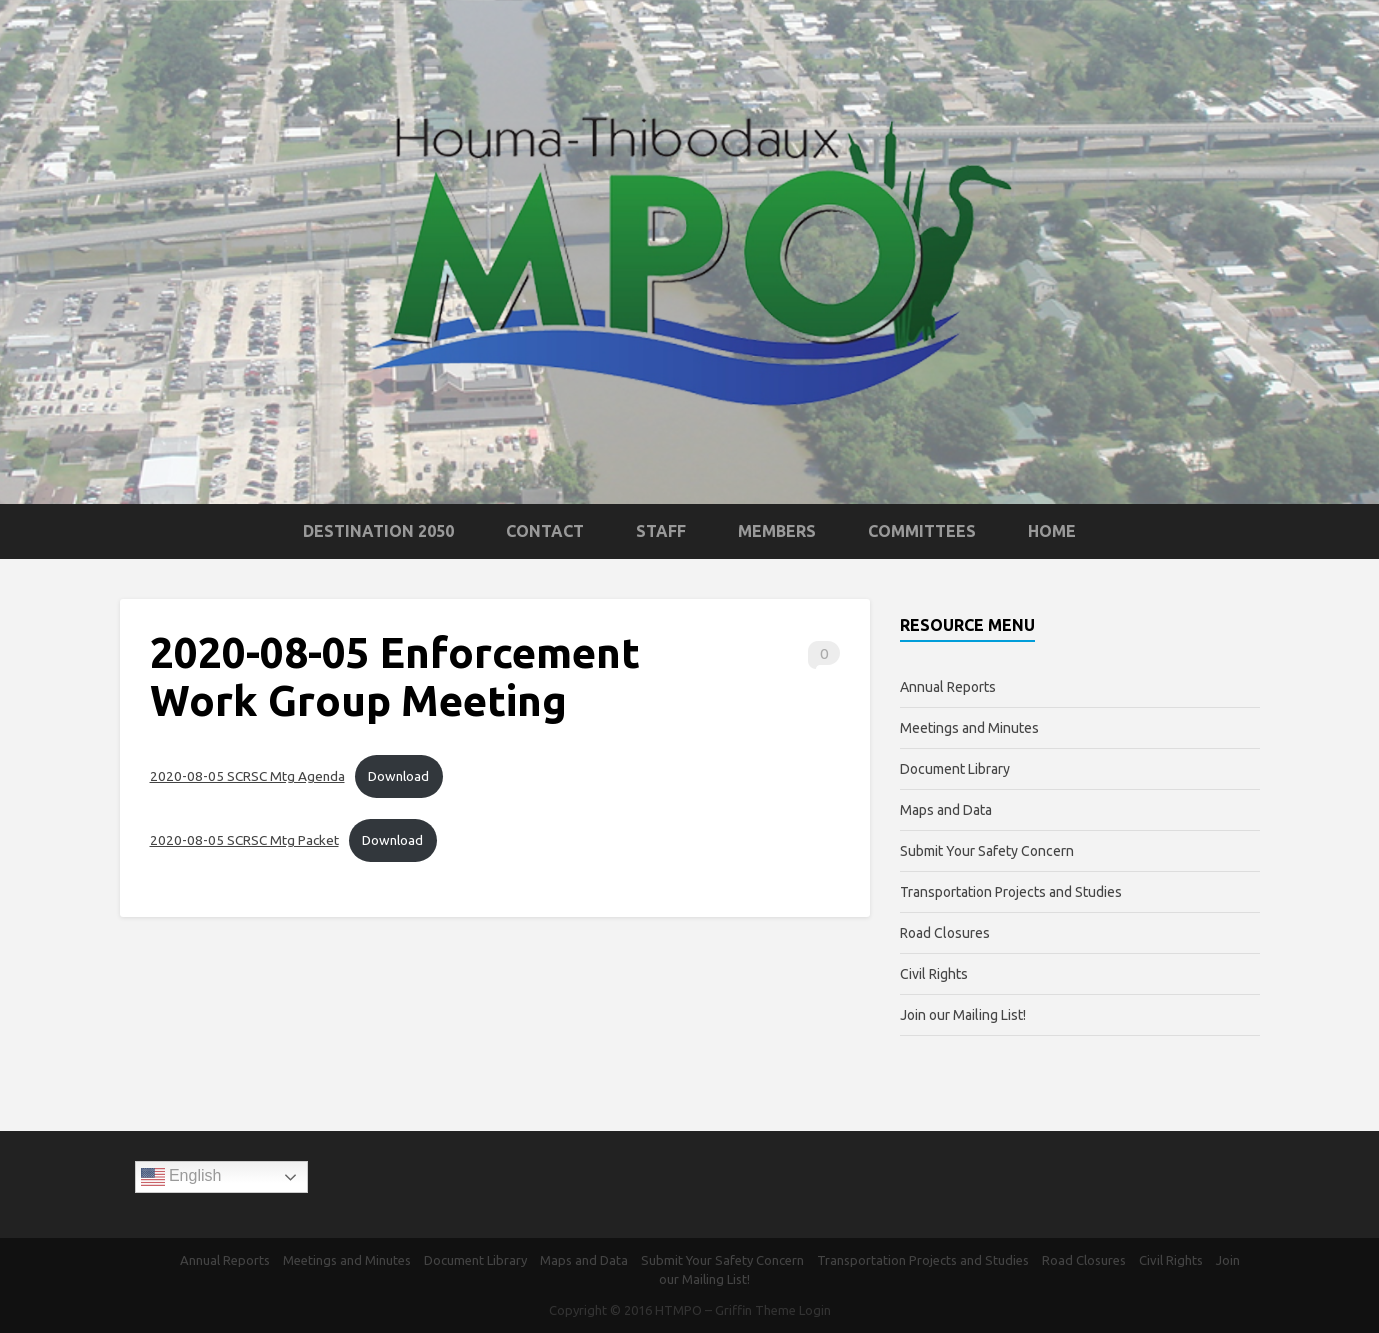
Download (398, 776)
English (181, 1177)
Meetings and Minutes (969, 728)
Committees (922, 531)
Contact (545, 531)
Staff (661, 531)
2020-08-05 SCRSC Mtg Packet (244, 840)
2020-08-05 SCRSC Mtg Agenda (247, 776)
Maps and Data (946, 810)
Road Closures (945, 933)
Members (777, 531)
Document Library (955, 769)
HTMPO (678, 1310)
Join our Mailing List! (963, 1015)
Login (815, 1310)
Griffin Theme (755, 1310)
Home (1052, 531)
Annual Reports (948, 687)
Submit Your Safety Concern (987, 851)
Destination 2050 (378, 531)
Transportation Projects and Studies (1011, 892)
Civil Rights (934, 974)
